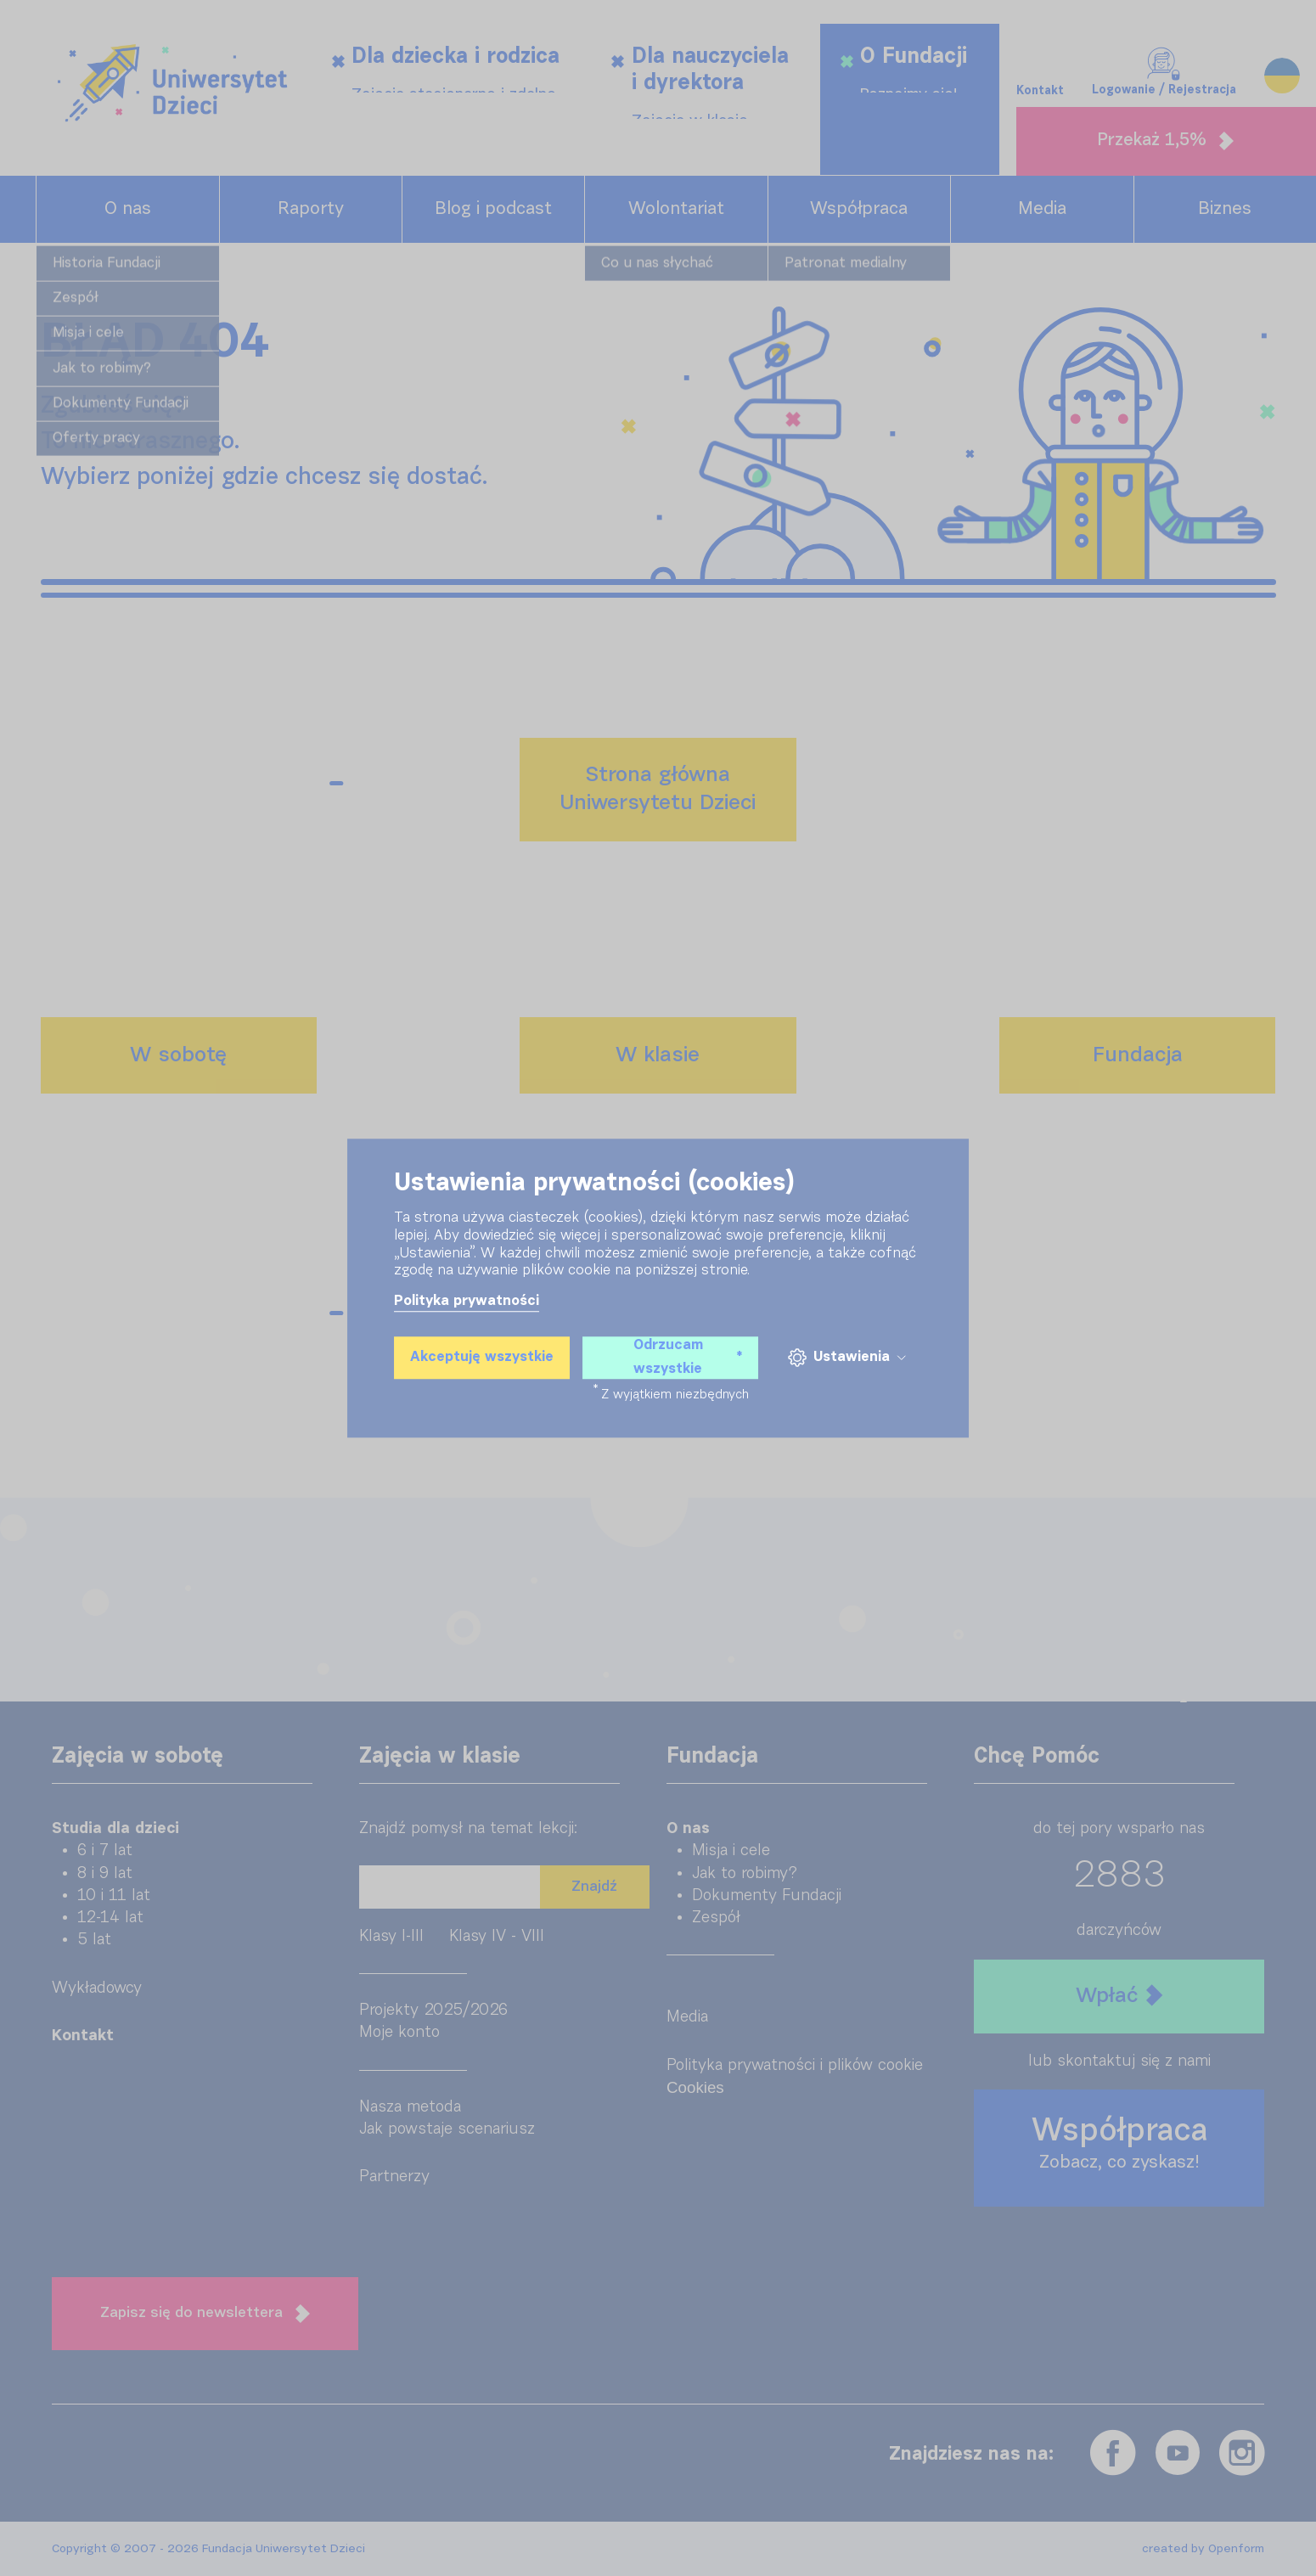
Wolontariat (676, 209)
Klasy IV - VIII (496, 1936)
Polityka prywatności (466, 1301)
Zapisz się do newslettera (205, 2313)
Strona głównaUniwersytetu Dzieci (658, 789)
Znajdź (594, 1886)
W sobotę (178, 1055)
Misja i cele (731, 1850)
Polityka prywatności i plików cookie (794, 2065)
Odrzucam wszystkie (688, 1357)
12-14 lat (110, 1918)
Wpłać (1119, 1996)
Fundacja (1138, 1055)
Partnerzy (394, 2176)
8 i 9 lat (104, 1873)
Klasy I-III (391, 1936)
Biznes (1224, 209)
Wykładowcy (97, 1988)
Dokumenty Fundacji (766, 1895)
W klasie (658, 1055)
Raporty (311, 209)
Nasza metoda (410, 2107)
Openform (1236, 2549)
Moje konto (399, 2032)
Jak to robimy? (744, 1873)
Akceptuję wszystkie (482, 1357)
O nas (127, 209)
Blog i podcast (493, 209)
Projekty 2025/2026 (433, 2010)
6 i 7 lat (104, 1850)
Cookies (695, 2087)
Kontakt (1040, 51)
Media (1042, 209)
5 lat (94, 1940)
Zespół (716, 1918)
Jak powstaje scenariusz (447, 2129)
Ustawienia (846, 1358)
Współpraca (859, 209)
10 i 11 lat (113, 1895)
